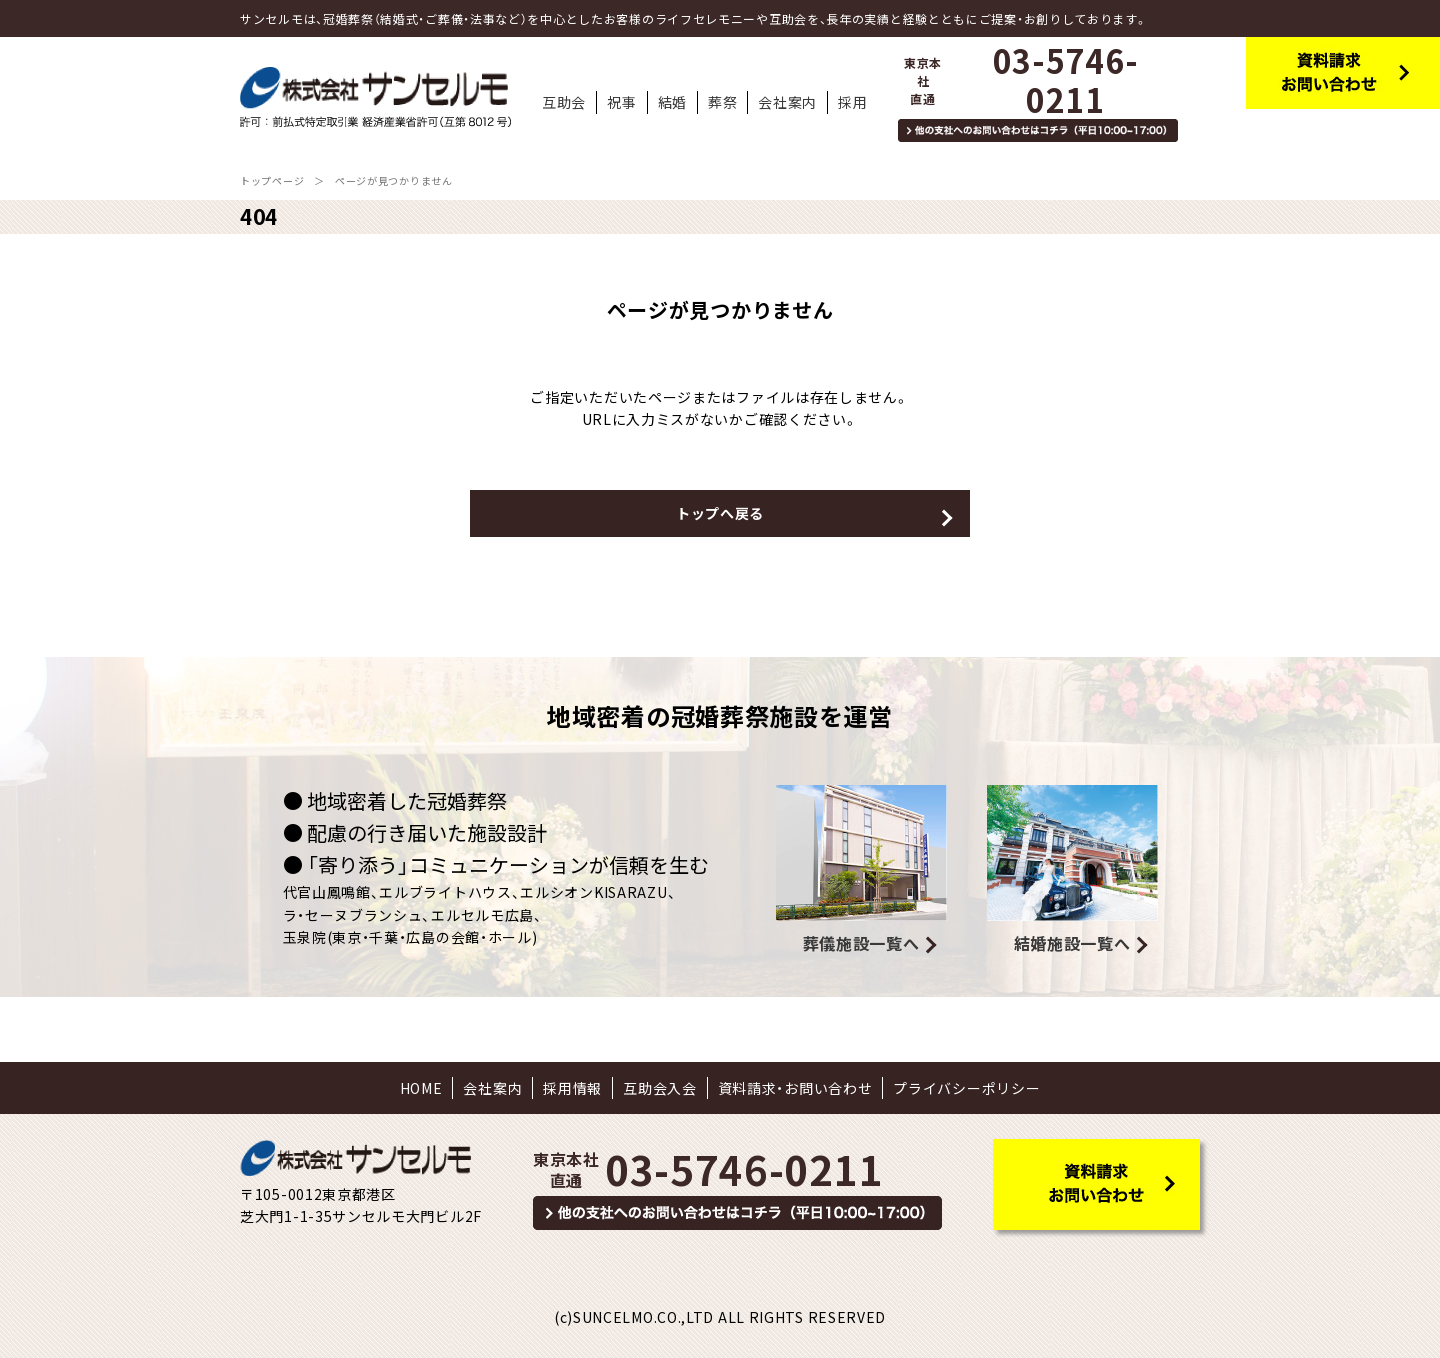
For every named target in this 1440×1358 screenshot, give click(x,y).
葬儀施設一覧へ (861, 943)
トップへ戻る (720, 513)
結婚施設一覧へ (1072, 943)
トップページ (272, 180)
